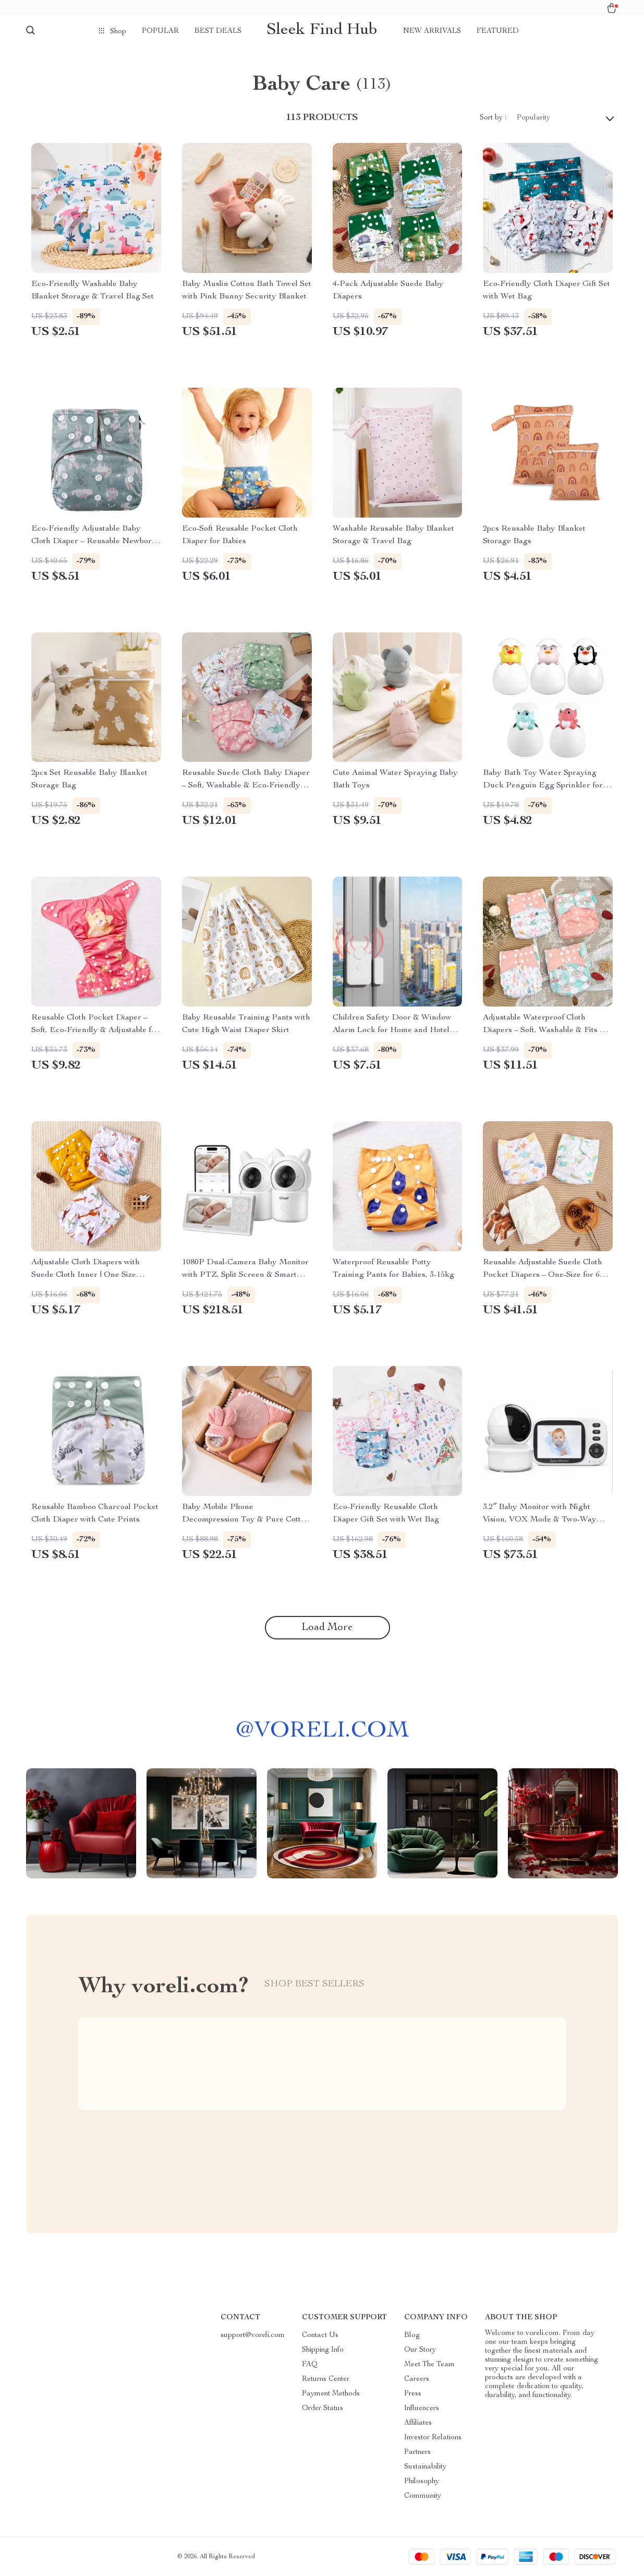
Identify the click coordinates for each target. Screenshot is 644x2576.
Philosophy (421, 2481)
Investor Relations (432, 2437)
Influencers (421, 2408)
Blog (412, 2335)
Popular (160, 31)
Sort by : (493, 118)
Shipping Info (323, 2350)
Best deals (218, 31)
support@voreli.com (253, 2335)
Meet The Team (429, 2364)
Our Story (420, 2350)
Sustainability (425, 2467)
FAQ (310, 2364)
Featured (498, 31)
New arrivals (432, 31)
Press (412, 2394)
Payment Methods (331, 2394)
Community (422, 2496)
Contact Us (320, 2335)
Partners (417, 2452)
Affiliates (418, 2423)
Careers (416, 2379)
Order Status (322, 2408)
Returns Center (325, 2379)
